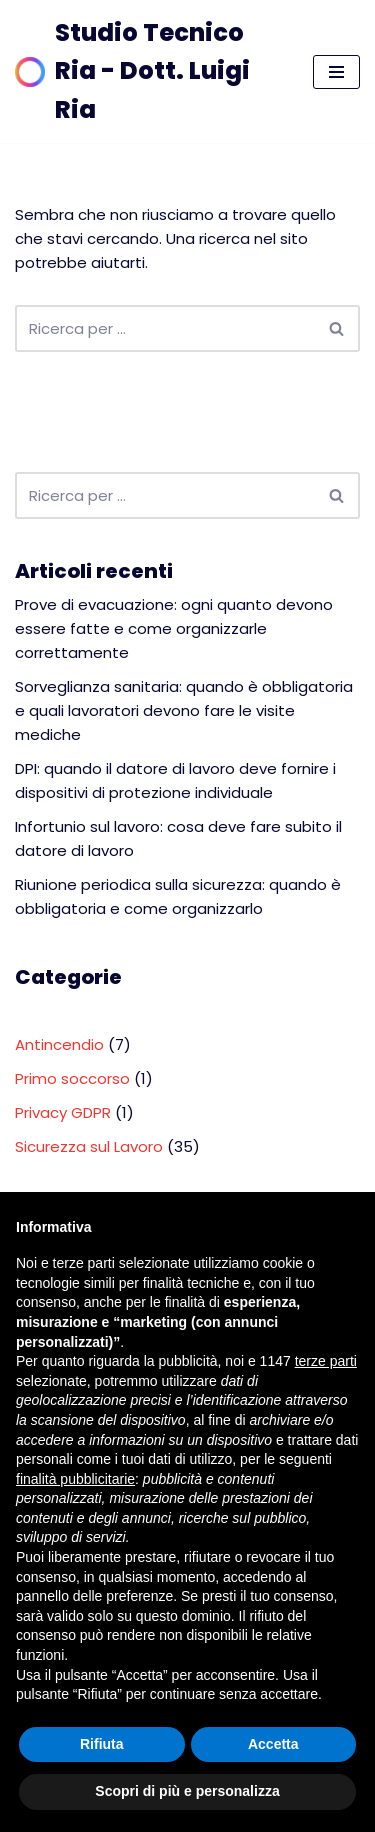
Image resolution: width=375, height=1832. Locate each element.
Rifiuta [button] (102, 1744)
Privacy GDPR (63, 1112)
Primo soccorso (72, 1078)
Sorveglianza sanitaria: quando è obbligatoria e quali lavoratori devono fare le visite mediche (184, 710)
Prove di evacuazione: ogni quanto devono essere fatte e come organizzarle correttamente (174, 628)
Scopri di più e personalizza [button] (187, 1791)
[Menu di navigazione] (336, 72)
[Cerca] (165, 328)
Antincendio (59, 1044)
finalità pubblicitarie (75, 1479)
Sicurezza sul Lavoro (89, 1146)
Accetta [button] (273, 1744)
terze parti (326, 1361)
